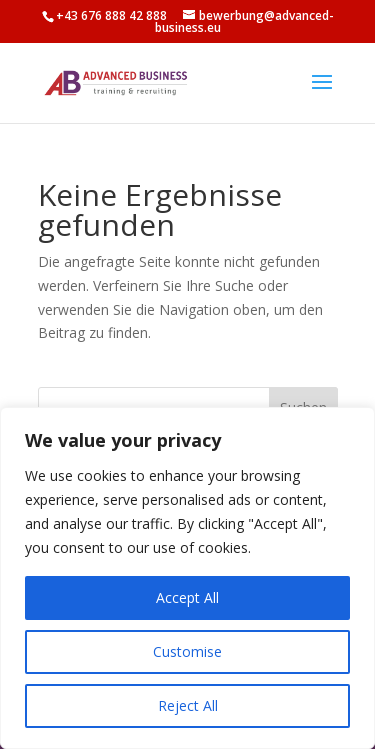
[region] (187, 578)
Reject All (188, 705)
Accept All (187, 597)
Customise (187, 651)
